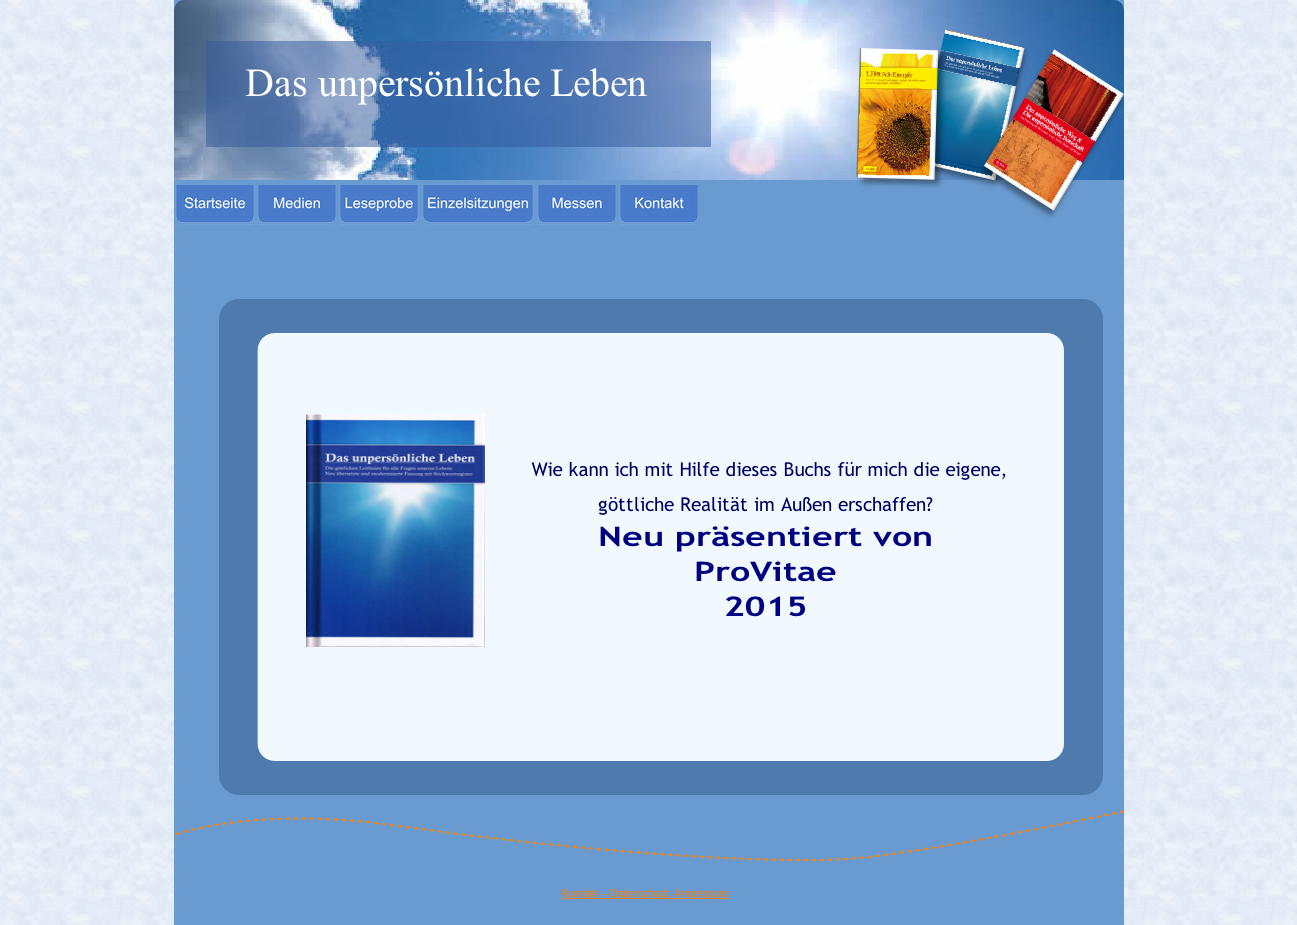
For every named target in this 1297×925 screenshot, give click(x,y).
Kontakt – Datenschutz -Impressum (645, 893)
